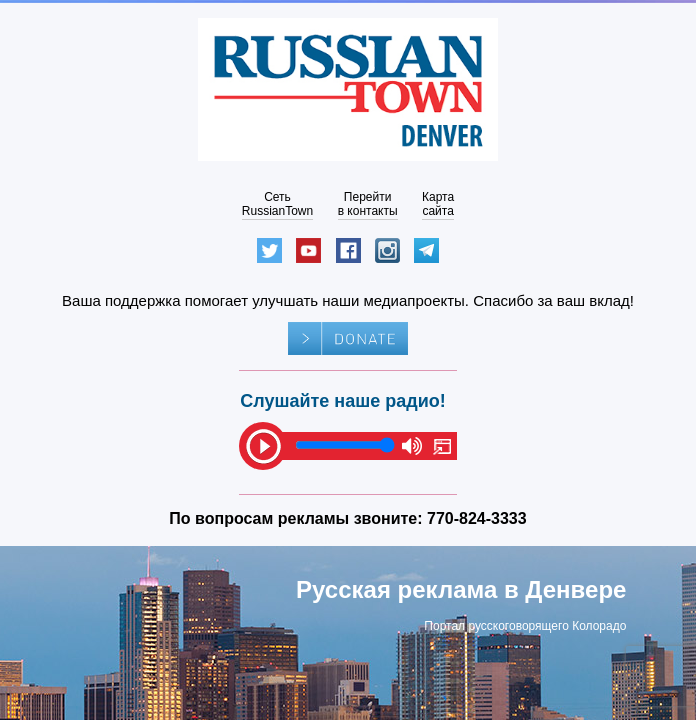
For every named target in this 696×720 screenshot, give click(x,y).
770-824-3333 (477, 518)
